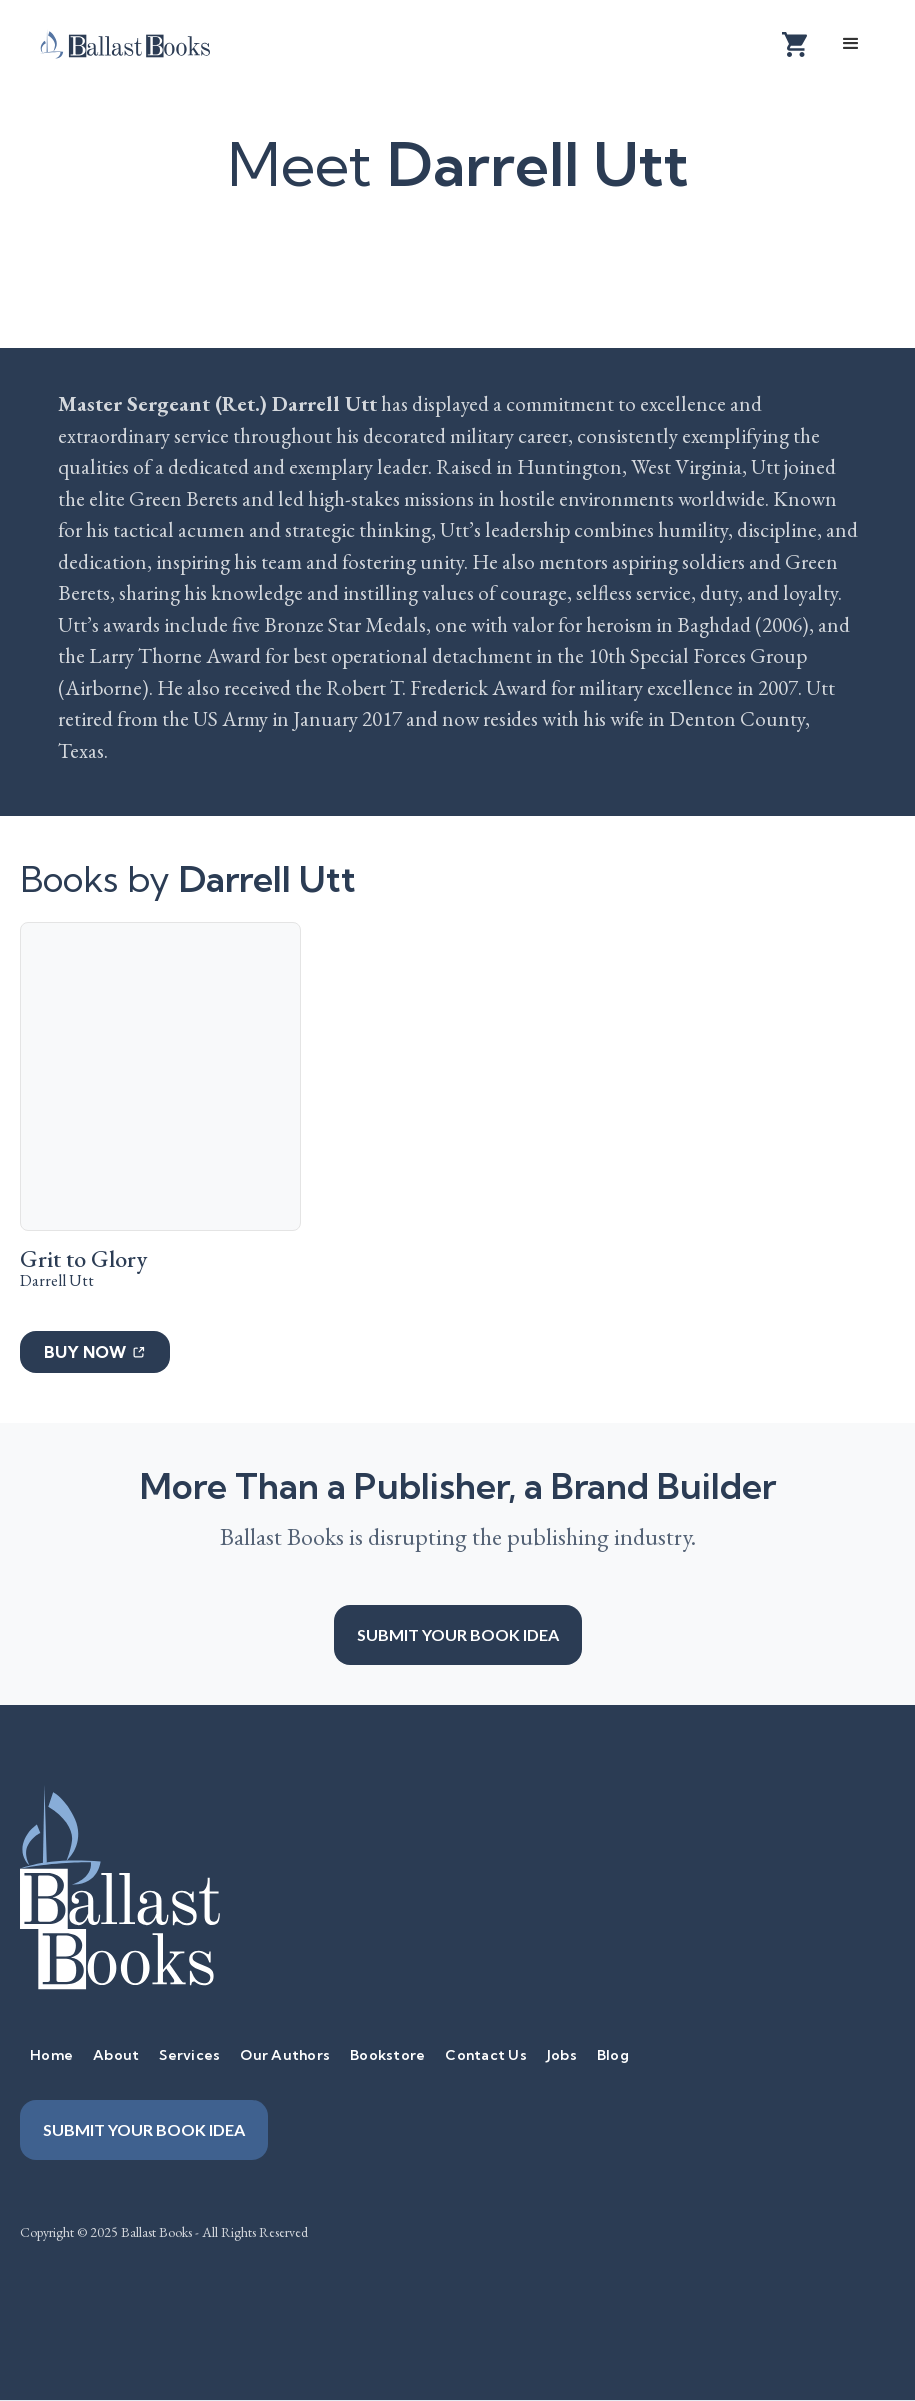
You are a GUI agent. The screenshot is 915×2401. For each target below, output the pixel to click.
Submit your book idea (458, 1634)
